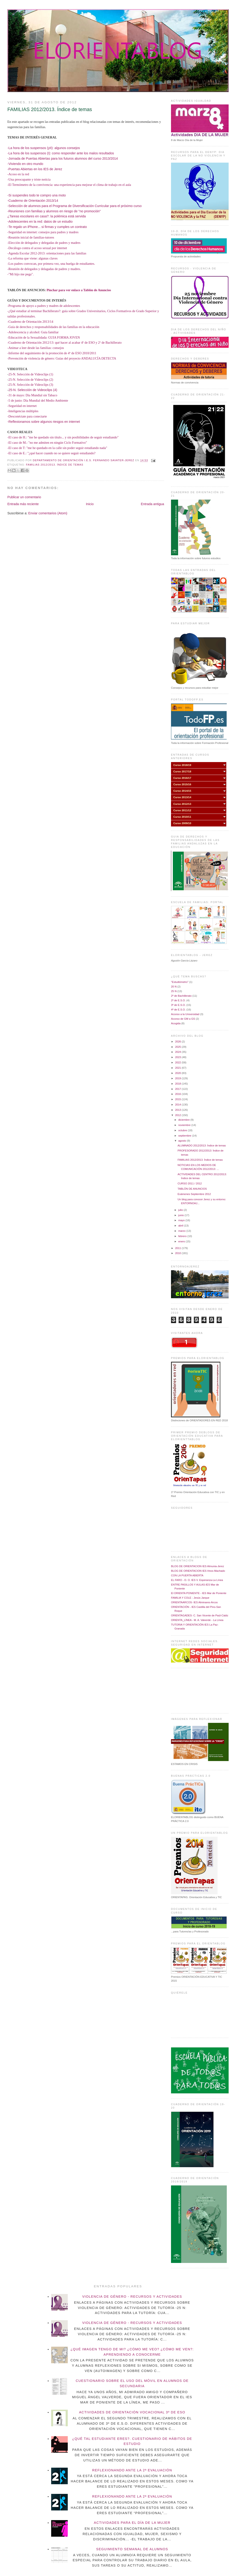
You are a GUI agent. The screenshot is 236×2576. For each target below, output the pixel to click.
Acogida (175, 1023)
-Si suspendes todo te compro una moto (36, 195)
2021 (178, 1067)
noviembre (184, 1125)
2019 (178, 1078)
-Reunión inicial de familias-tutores (30, 237)
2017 (178, 1089)
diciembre (184, 1119)
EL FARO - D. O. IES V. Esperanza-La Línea (197, 1580)
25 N (174, 991)
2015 (178, 1099)
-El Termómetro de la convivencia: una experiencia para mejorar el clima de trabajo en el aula (69, 185)
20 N (174, 986)
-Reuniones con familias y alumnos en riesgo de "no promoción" (54, 211)
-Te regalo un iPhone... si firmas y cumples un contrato (47, 227)
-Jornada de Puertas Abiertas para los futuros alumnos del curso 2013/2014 (62, 158)
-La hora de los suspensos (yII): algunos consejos (43, 148)
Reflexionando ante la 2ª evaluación (132, 2470)
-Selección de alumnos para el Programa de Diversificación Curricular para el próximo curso (74, 206)
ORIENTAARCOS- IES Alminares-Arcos (194, 1602)
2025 (178, 1046)
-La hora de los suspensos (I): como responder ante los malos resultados (60, 153)
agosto (182, 1140)
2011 (178, 1248)
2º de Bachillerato (181, 995)
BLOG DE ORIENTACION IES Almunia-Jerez (197, 1566)
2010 (178, 1253)
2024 (178, 1052)
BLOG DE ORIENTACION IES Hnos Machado (198, 1570)
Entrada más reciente (23, 504)
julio (181, 1210)
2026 (178, 1041)
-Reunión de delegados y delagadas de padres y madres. (44, 269)
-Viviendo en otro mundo (25, 164)
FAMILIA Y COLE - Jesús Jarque (190, 1597)
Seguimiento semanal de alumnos (132, 2549)
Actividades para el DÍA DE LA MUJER (132, 2522)
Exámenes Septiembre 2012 (194, 1194)
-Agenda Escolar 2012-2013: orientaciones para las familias (46, 253)
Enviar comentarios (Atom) (47, 513)
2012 (178, 1115)
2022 (178, 1062)
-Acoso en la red (18, 174)
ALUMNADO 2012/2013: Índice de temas (202, 1145)
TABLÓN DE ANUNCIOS (192, 1188)
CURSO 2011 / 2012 (190, 1183)
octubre (183, 1130)
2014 (178, 1104)
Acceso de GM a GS (183, 1018)
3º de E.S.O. (178, 1005)
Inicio (90, 504)
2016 (178, 1094)
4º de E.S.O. (178, 1009)
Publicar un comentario (24, 497)
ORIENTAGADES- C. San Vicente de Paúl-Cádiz (199, 1615)
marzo (182, 1230)
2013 (178, 1109)
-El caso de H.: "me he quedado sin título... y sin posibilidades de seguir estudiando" (63, 437)
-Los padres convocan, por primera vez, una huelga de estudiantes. (51, 263)
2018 (178, 1083)
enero (182, 1241)
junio (181, 1215)
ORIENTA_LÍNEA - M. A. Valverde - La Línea (197, 1620)
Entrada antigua (152, 504)
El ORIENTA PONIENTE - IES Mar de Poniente (198, 1593)
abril (181, 1225)
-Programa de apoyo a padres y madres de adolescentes (43, 306)
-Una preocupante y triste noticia (28, 179)
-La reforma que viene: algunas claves (32, 258)
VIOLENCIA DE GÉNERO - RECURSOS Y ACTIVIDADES (132, 2296)
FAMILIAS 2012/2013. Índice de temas (54, 464)
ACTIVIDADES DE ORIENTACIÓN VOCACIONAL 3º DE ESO (132, 2412)
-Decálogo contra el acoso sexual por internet (37, 248)
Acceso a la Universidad (185, 1014)
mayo (181, 1220)
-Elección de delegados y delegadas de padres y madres (43, 243)
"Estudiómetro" (180, 982)
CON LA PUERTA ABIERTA (187, 1575)
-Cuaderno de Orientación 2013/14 (32, 200)
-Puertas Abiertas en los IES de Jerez (34, 169)
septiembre (185, 1135)
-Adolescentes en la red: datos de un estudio (40, 221)
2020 (178, 1073)
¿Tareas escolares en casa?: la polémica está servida (46, 216)
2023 (178, 1057)
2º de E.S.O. (178, 1000)
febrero (182, 1236)
